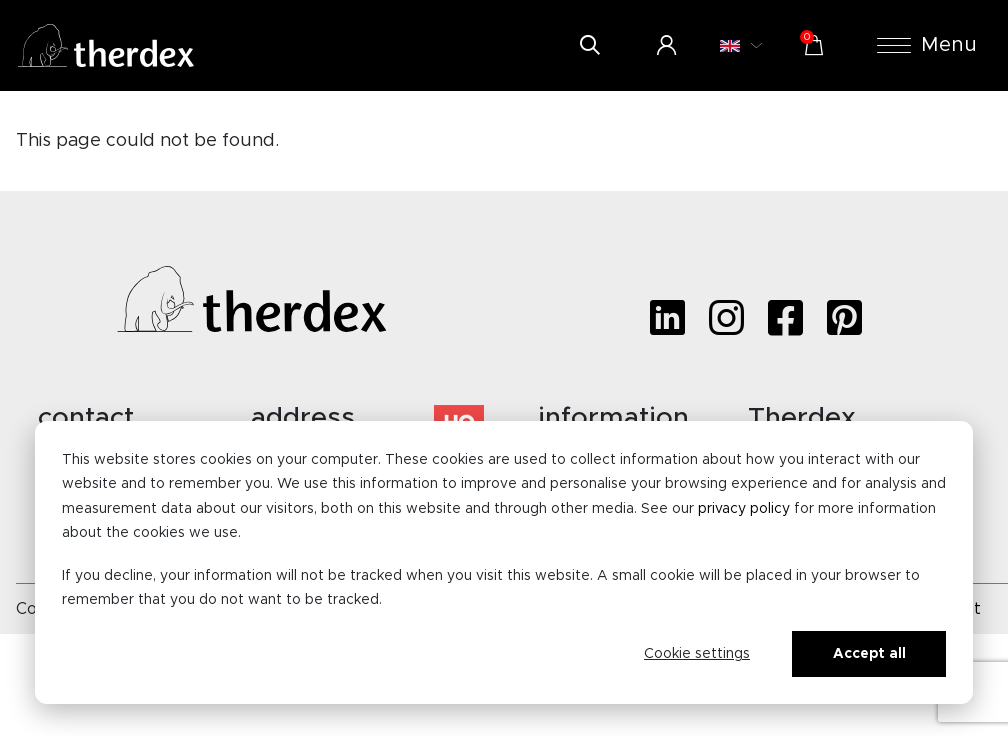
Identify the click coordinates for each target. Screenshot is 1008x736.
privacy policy (744, 509)
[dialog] (504, 562)
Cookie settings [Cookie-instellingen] (697, 654)
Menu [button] (927, 45)
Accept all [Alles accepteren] (869, 654)
